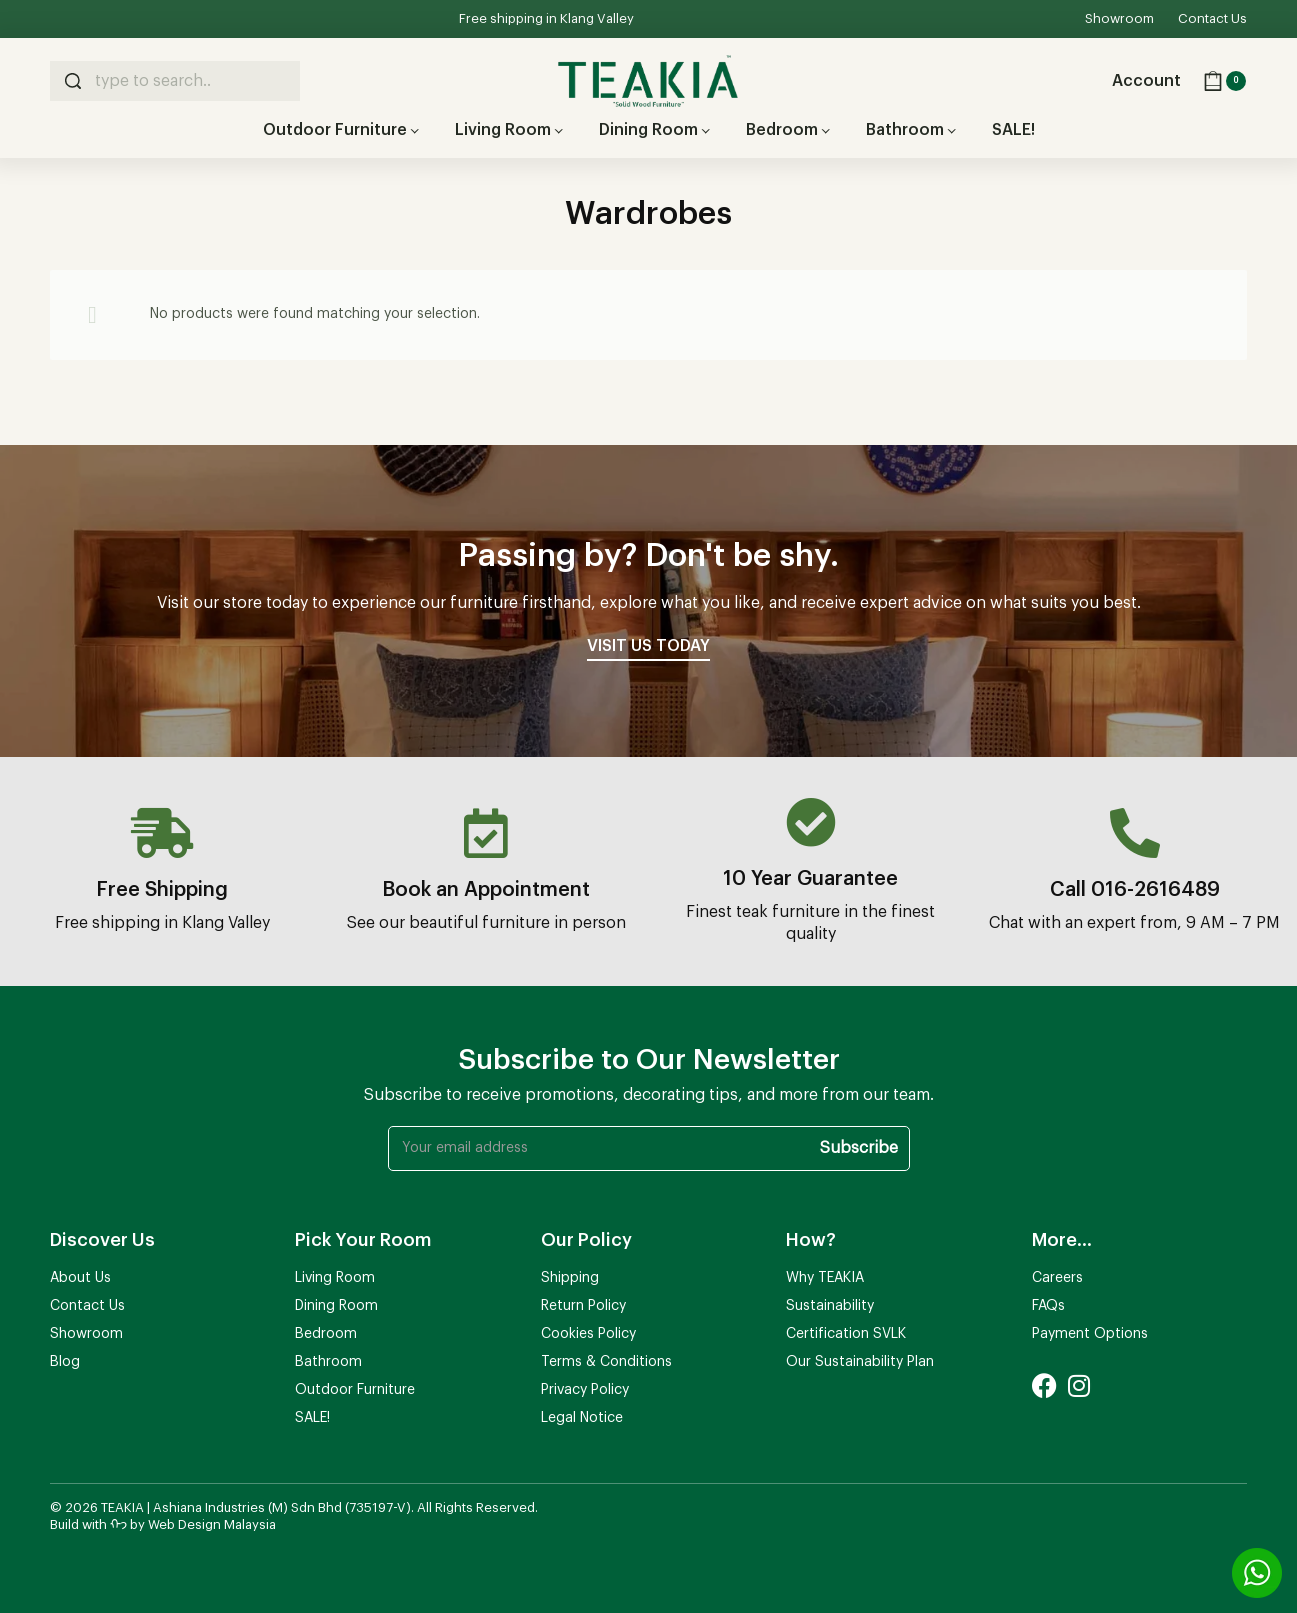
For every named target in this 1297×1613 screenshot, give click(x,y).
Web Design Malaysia (212, 1524)
